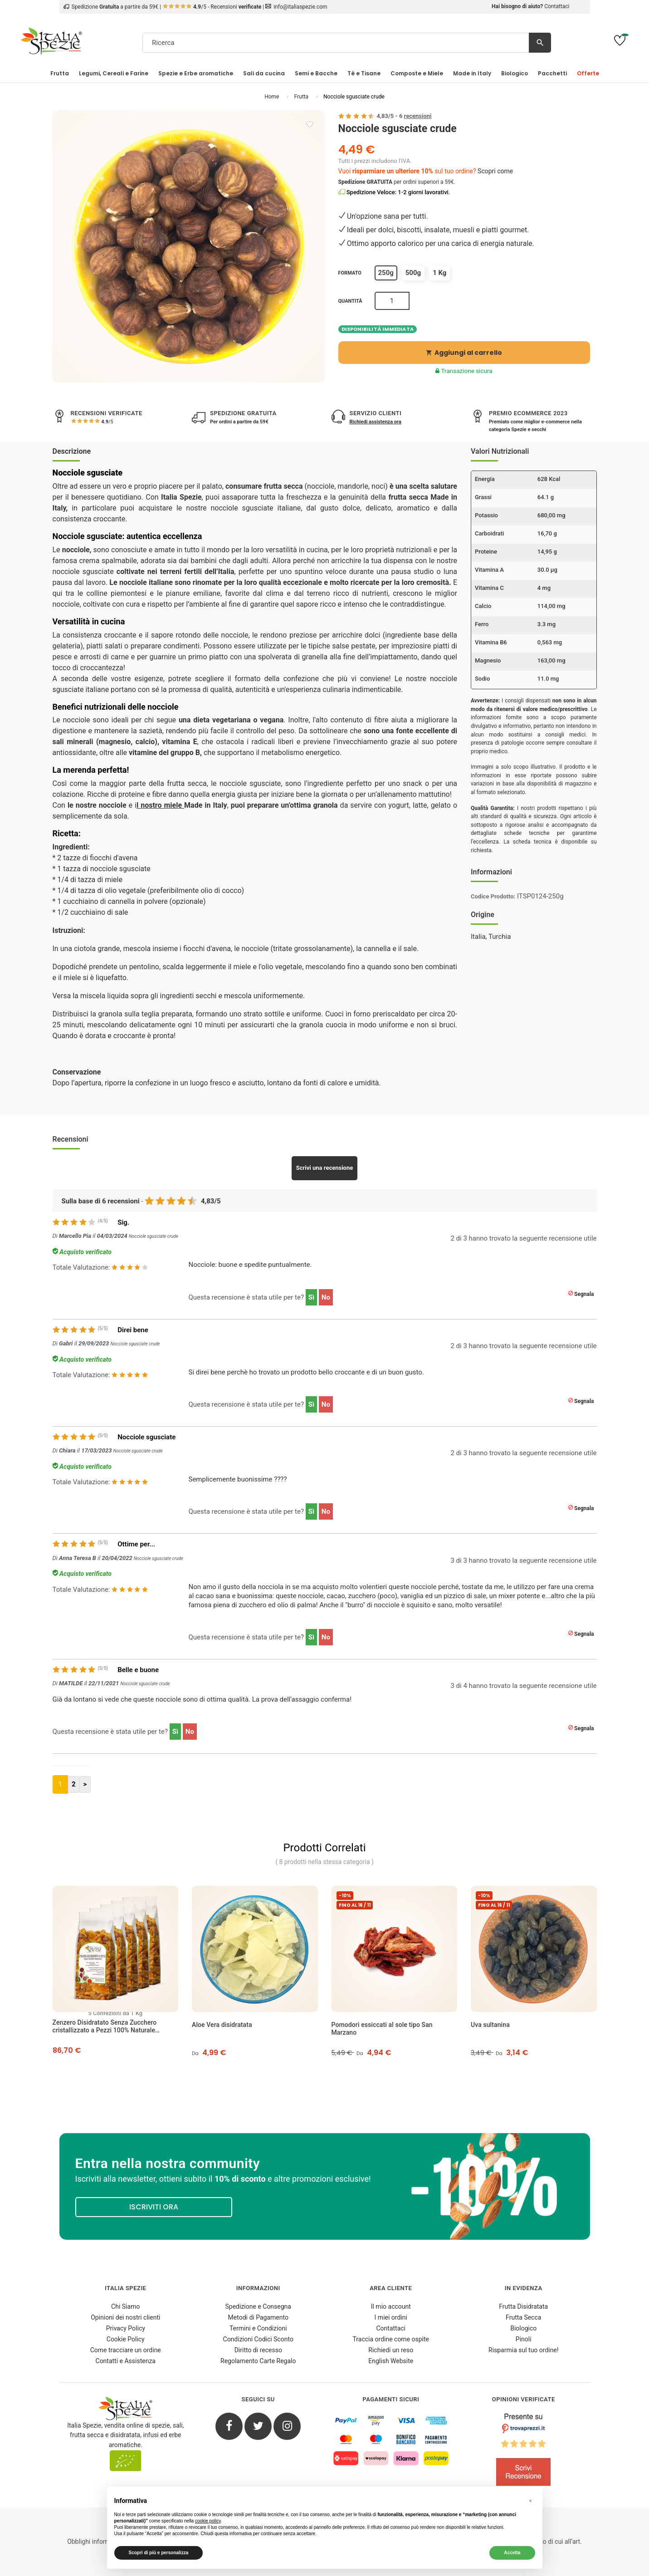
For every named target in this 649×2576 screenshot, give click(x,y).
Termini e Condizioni (258, 2328)
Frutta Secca (523, 2317)
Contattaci (556, 6)
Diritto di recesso (258, 2350)
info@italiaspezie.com (300, 7)
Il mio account (391, 2306)
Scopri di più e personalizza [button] (159, 2552)
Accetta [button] (512, 2552)
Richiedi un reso (390, 2350)
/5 (106, 422)
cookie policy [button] (208, 2520)
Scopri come (495, 171)
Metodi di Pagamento (258, 2317)
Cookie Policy (126, 2339)
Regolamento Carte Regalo (258, 2361)
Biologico (523, 2328)
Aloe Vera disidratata (222, 2024)
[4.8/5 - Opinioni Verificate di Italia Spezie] (523, 2452)
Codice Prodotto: (493, 896)
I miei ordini (391, 2317)
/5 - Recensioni (212, 7)
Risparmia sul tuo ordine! (523, 2350)
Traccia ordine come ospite (390, 2339)
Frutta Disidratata (523, 2306)
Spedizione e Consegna (258, 2306)
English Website (390, 2361)
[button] (530, 2501)
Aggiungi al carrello (464, 352)
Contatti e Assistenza (126, 2361)
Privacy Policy (125, 2328)
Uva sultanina (490, 2024)
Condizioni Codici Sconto (258, 2339)
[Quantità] (392, 301)
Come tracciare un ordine (125, 2350)
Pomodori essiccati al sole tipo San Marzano (382, 2028)
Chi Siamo (125, 2306)
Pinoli (524, 2339)
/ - (403, 116)
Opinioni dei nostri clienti (125, 2317)
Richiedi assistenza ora (375, 422)
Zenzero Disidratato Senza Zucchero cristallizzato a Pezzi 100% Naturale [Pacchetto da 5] (105, 2026)
